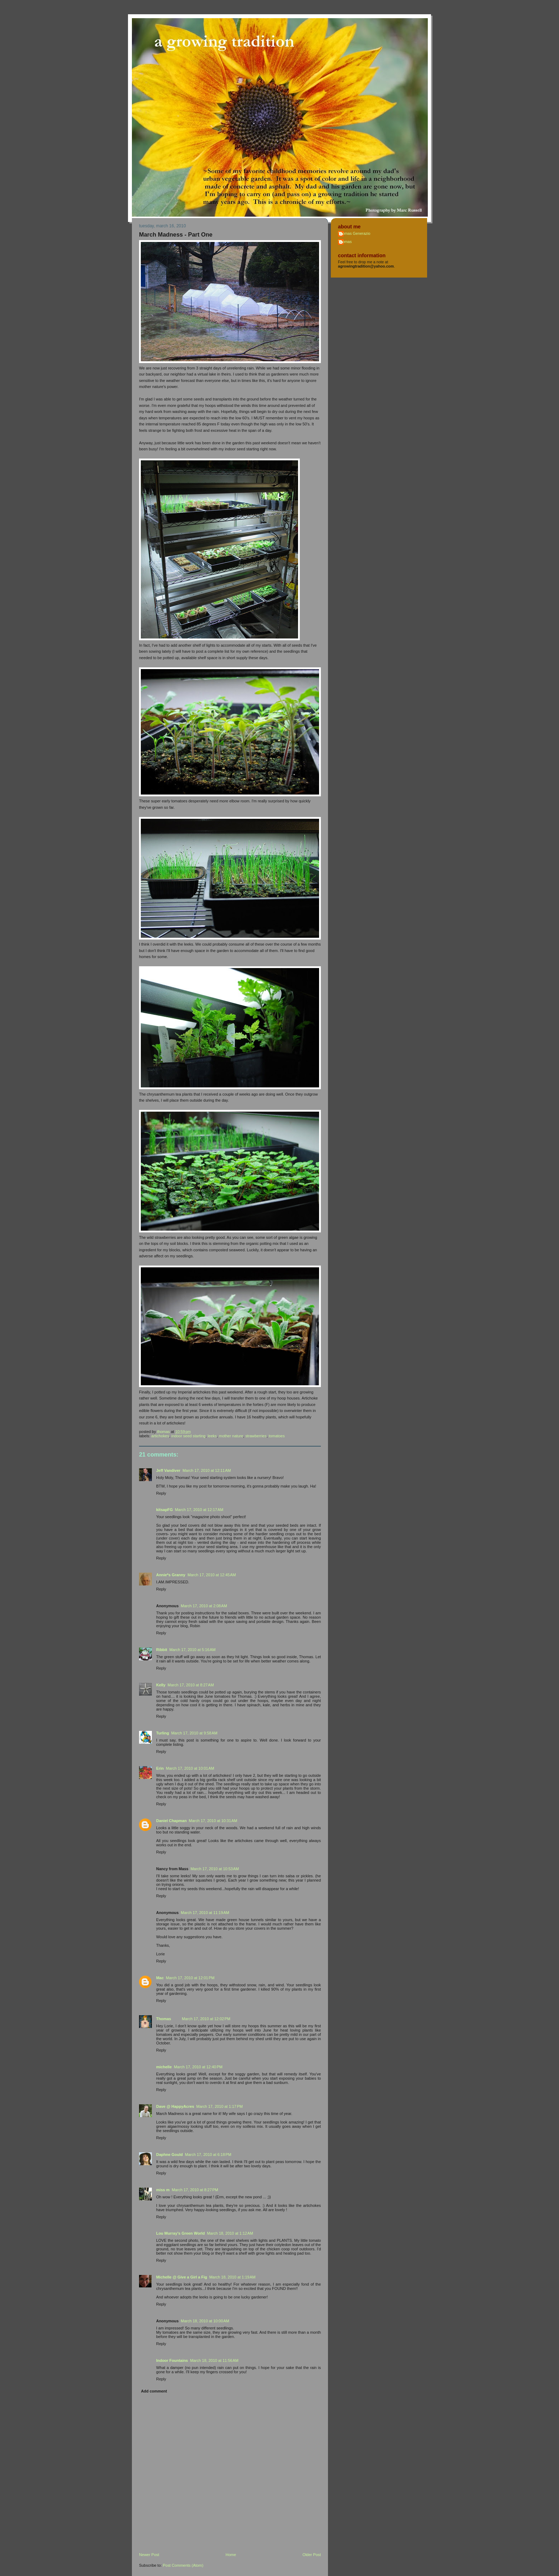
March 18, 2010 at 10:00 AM (205, 2321)
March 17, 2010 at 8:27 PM (195, 2190)
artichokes (160, 1436)
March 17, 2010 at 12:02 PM (206, 2019)
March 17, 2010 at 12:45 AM (212, 1575)
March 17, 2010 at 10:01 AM (190, 1768)
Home (231, 2554)
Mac (160, 1978)
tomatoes (277, 1436)
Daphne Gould (169, 2154)
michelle (164, 2067)
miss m (163, 2190)
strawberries (255, 1436)
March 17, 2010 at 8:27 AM (191, 1685)
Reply (161, 1493)
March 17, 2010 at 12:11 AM (207, 1470)
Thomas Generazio (354, 233)
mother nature (231, 1436)
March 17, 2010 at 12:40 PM (198, 2067)
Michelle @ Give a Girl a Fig (181, 2277)
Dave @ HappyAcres (175, 2106)
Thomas (163, 2019)
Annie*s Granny (170, 1575)
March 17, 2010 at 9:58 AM (194, 1733)
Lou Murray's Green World (180, 2233)
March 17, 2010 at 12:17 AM (199, 1509)
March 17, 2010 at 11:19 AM (205, 1912)
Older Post (311, 2554)
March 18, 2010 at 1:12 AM (230, 2233)
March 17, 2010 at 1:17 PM (219, 2106)
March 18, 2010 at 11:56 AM (214, 2360)
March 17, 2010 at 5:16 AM (192, 1649)
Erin (160, 1768)
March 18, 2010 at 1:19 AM (232, 2277)
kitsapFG (164, 1509)
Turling (162, 1733)
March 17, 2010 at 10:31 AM (213, 1821)
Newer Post (149, 2554)
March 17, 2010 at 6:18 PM (208, 2154)
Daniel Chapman (171, 1821)
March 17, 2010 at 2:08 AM (204, 1606)
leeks (212, 1436)
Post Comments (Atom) (183, 2565)
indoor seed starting (188, 1436)
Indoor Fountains (172, 2360)
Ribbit (161, 1649)
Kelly (160, 1685)
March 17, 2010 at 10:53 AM (214, 1869)
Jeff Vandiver (168, 1470)
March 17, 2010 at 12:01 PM (190, 1978)
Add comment (154, 2391)
